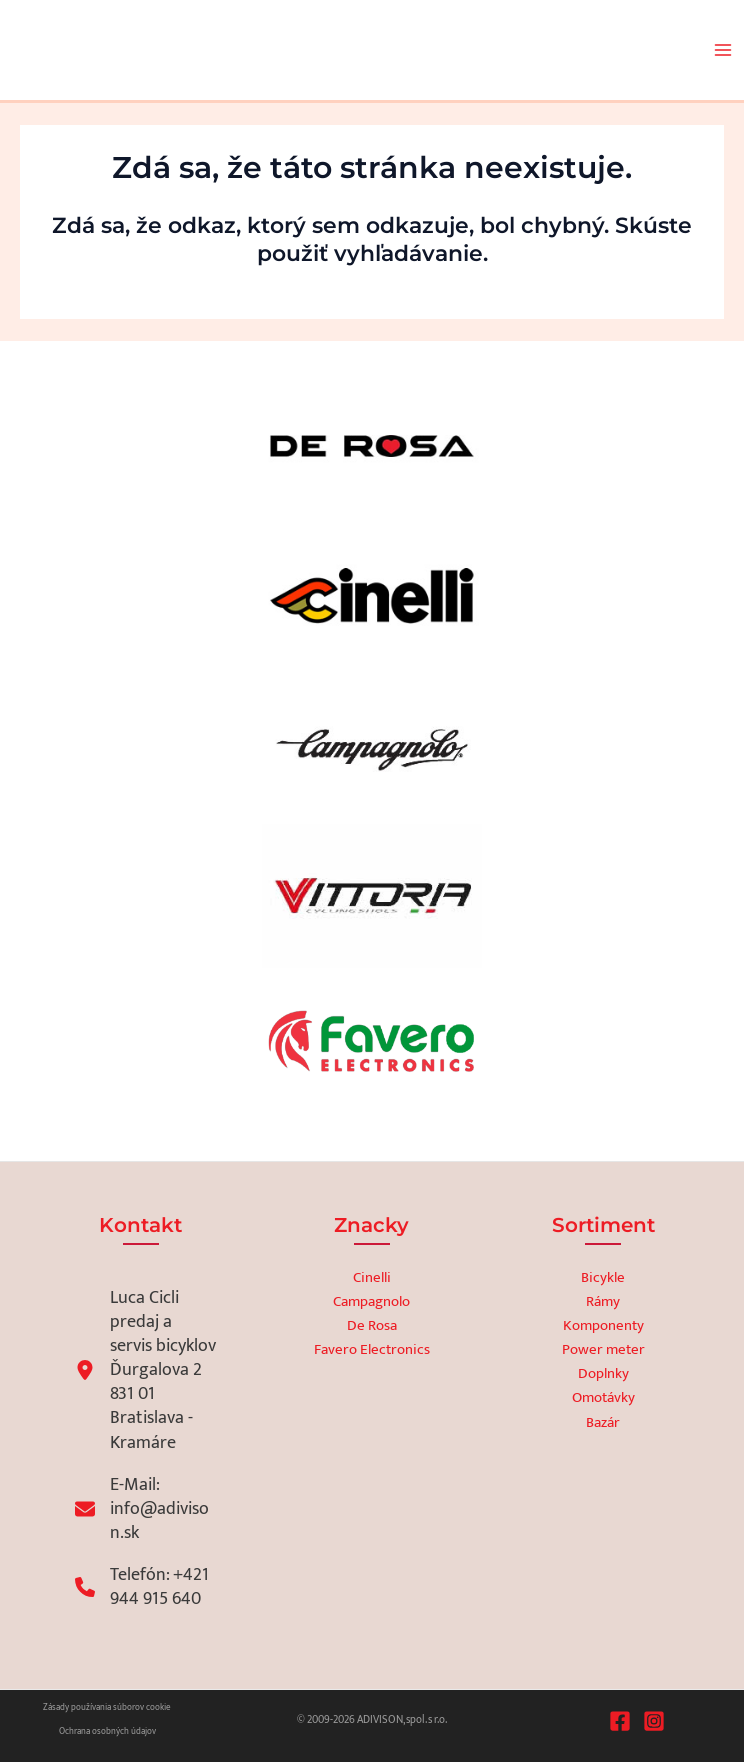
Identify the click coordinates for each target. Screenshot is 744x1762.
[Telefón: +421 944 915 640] (145, 1587)
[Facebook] (620, 1721)
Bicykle (603, 1278)
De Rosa (372, 1326)
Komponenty (603, 1326)
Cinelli (372, 1278)
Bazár (603, 1423)
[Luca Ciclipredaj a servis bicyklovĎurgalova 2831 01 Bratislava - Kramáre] (145, 1370)
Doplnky (603, 1374)
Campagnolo (371, 1302)
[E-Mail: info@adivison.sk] (145, 1509)
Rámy (603, 1302)
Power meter (603, 1350)
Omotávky (603, 1398)
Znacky (371, 1225)
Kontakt (140, 1225)
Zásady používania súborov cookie (107, 1707)
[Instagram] (654, 1721)
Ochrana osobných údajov (107, 1731)
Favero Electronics (372, 1350)
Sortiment (603, 1225)
